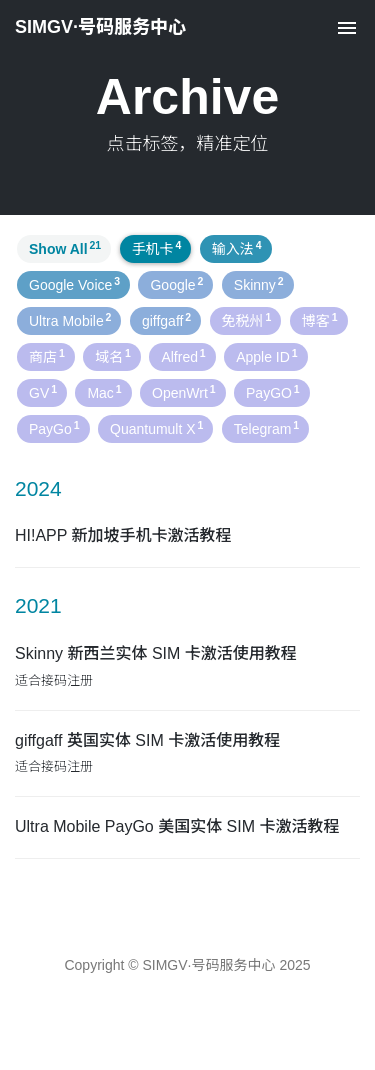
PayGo (54, 428)
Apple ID (266, 356)
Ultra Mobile (70, 320)
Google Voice (74, 284)
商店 (47, 356)
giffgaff (166, 320)
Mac (104, 392)
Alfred (183, 356)
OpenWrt (184, 392)
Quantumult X (156, 428)
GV (43, 392)
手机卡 (157, 248)
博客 (320, 320)
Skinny (259, 284)
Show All (65, 248)
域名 (113, 356)
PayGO (273, 392)
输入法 (237, 248)
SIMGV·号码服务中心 (100, 27)
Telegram (266, 428)
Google (176, 284)
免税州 (247, 320)
